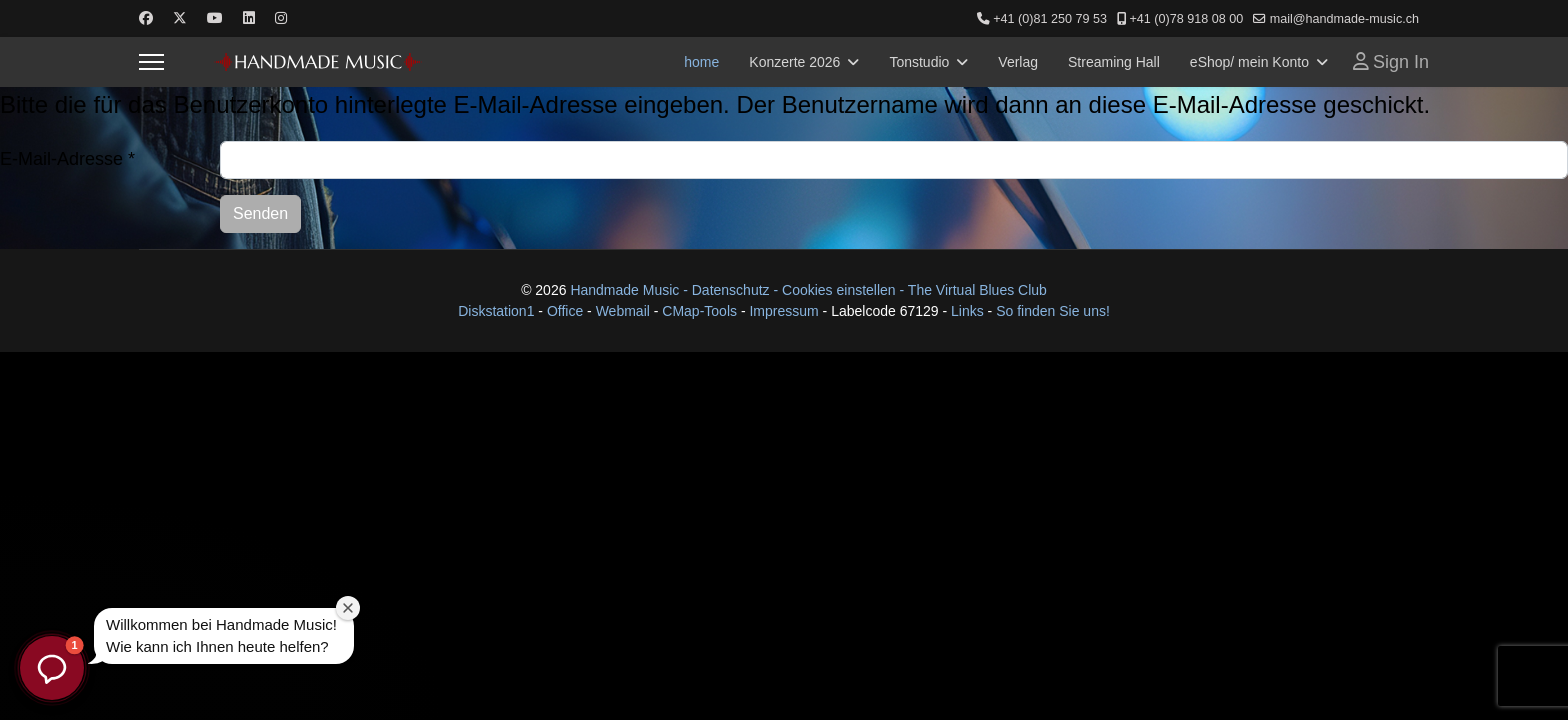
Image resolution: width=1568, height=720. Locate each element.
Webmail (623, 311)
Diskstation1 (496, 311)
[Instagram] (281, 18)
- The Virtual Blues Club (973, 290)
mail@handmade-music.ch (1344, 19)
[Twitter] (180, 18)
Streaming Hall (1114, 62)
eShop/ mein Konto (1249, 62)
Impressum (783, 311)
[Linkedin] (249, 18)
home (701, 62)
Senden (260, 213)
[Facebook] (146, 18)
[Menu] (151, 62)
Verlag (1018, 62)
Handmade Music (626, 290)
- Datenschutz (726, 290)
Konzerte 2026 (794, 62)
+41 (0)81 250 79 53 (1050, 19)
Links (969, 311)
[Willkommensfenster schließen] (348, 608)
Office (565, 311)
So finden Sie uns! (1053, 311)
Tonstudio (919, 62)
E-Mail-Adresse (67, 159)
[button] (52, 668)
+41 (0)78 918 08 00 (1186, 19)
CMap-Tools (699, 311)
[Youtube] (215, 18)
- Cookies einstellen (834, 290)
